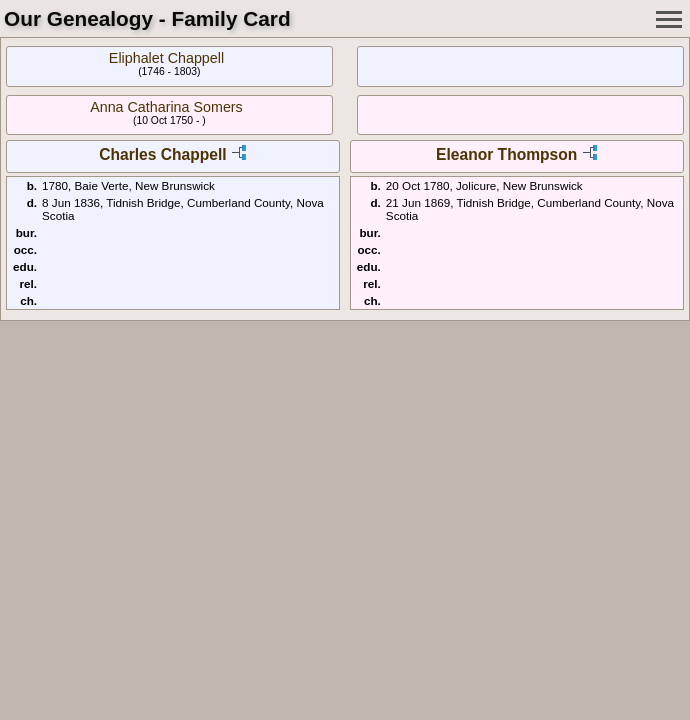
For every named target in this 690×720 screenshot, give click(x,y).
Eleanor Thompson (506, 154)
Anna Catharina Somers (166, 107)
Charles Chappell (162, 154)
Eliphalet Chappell (166, 58)
